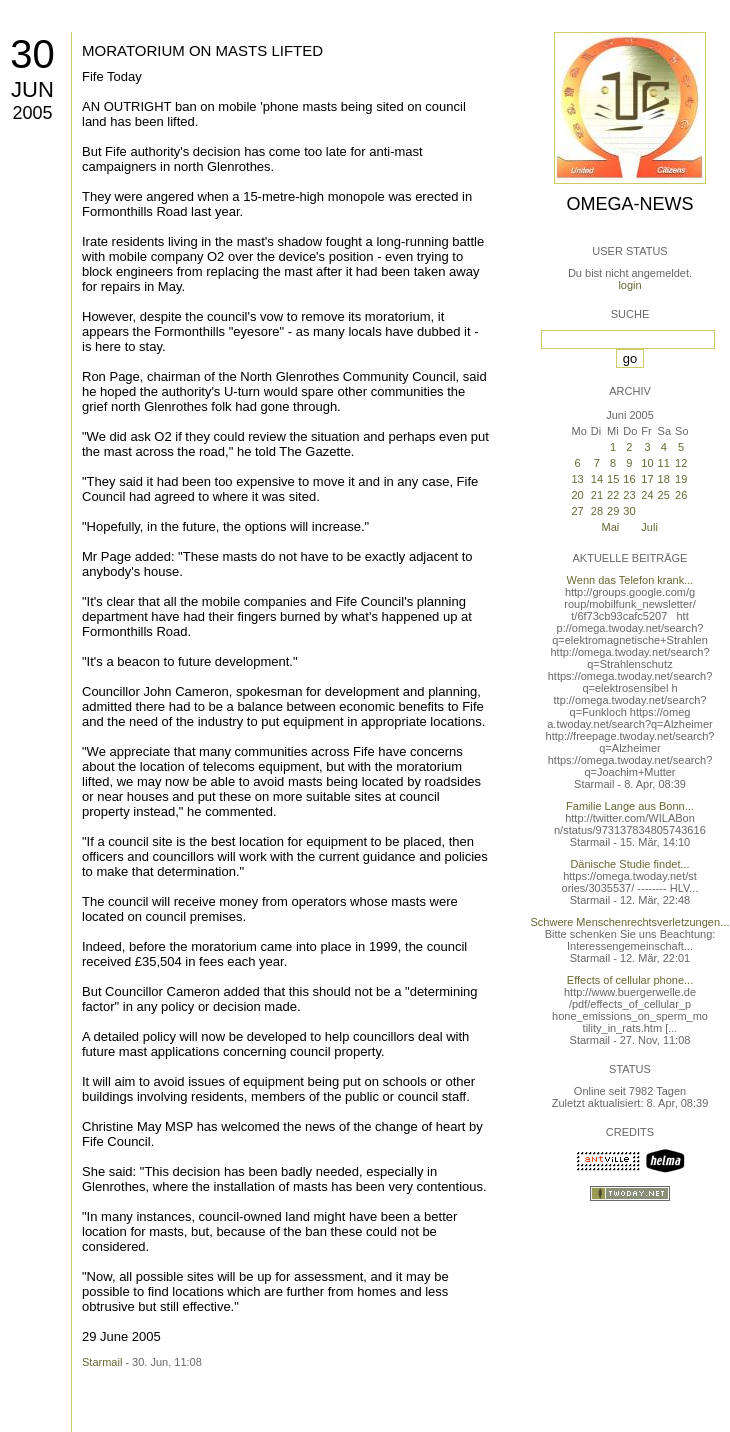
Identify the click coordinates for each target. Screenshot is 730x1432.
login (629, 285)
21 (597, 495)
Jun (32, 89)
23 (629, 495)
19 (681, 479)
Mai (611, 527)
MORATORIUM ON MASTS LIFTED (202, 50)
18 (664, 479)
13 (577, 479)
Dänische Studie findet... (629, 864)
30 (32, 54)
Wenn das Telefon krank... (630, 580)
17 (647, 479)
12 (681, 463)
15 (613, 479)
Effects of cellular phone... (630, 980)
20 (577, 495)
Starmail (102, 1362)
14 (597, 479)
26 (681, 495)
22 (613, 495)
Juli (649, 527)
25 (664, 495)
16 (629, 479)
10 (647, 463)
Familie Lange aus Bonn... (630, 806)
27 (577, 511)
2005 (32, 113)
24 (647, 495)
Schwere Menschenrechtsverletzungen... (630, 922)
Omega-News (629, 204)
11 (664, 463)
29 (613, 511)
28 (597, 511)
